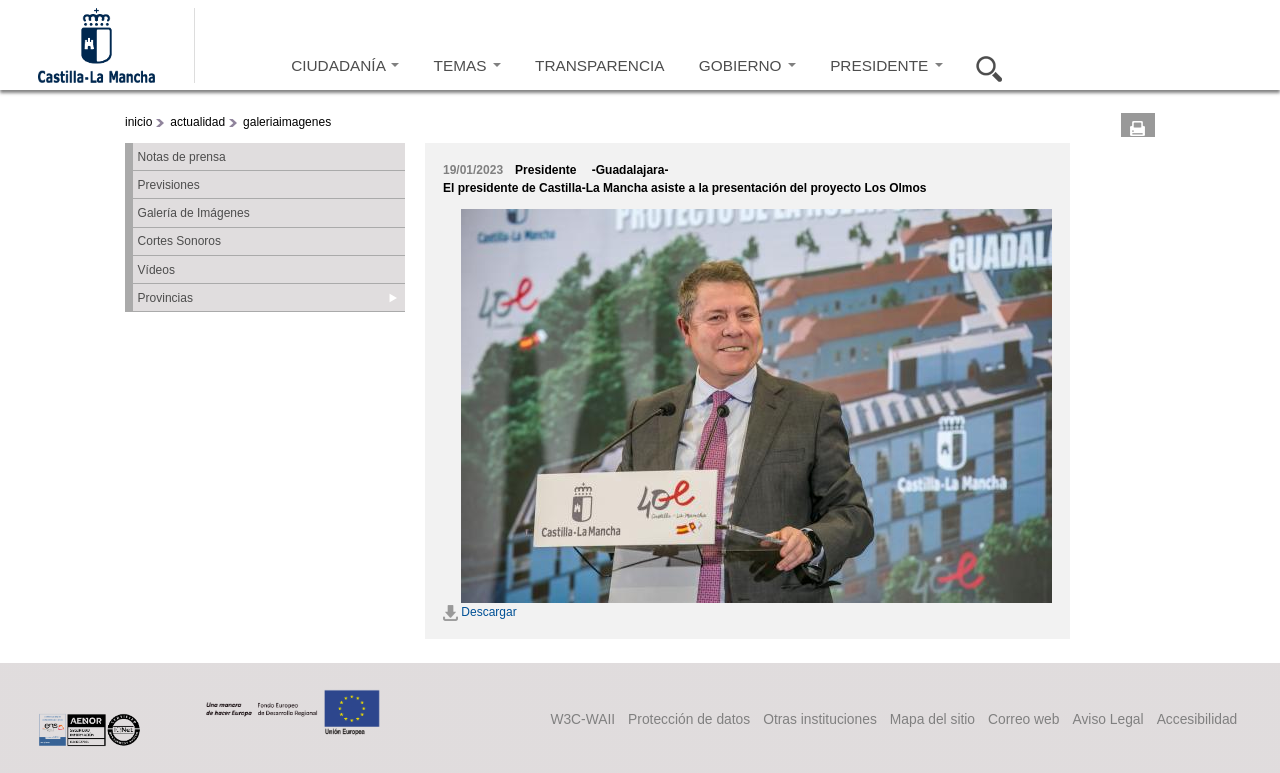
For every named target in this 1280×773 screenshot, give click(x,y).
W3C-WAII (582, 719)
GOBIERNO (747, 65)
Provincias (165, 298)
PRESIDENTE (886, 65)
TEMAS (467, 65)
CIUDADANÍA (345, 65)
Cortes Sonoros (179, 241)
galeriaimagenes (287, 122)
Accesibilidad (1197, 719)
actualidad (197, 122)
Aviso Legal (1107, 719)
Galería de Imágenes (194, 213)
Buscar (983, 66)
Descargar (480, 612)
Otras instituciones (820, 719)
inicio (138, 122)
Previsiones (169, 185)
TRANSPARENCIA (599, 65)
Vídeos (156, 270)
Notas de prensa (182, 157)
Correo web (1023, 719)
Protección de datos (689, 719)
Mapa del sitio (932, 719)
